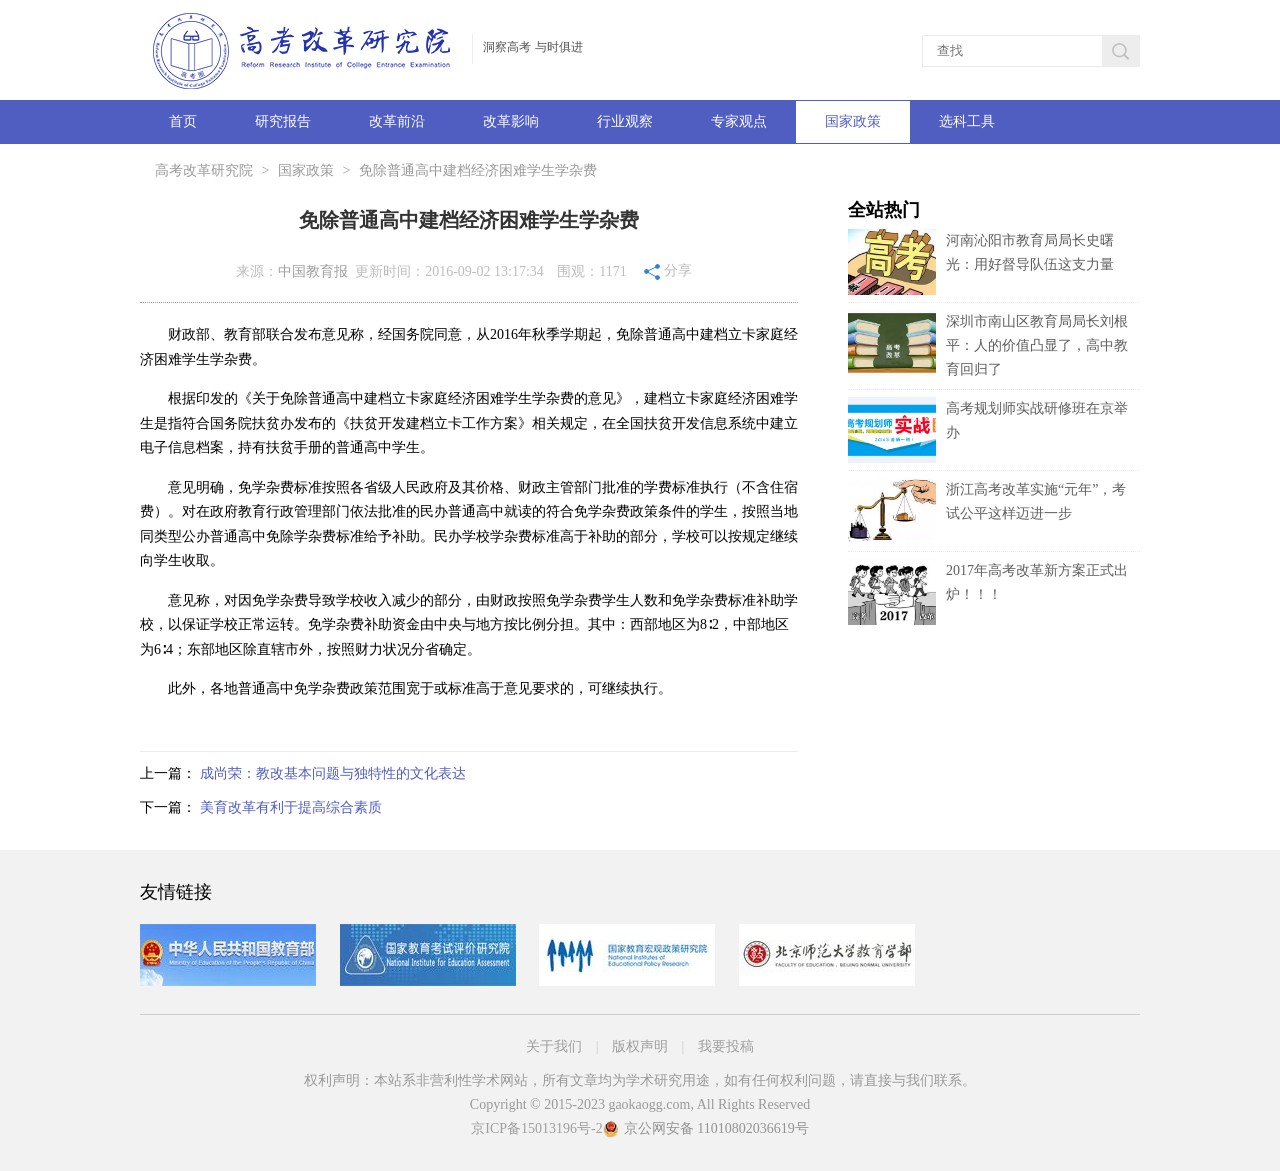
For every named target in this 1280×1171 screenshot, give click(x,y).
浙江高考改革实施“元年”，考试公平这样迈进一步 (987, 513)
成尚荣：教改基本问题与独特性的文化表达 (333, 773)
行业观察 (625, 121)
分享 (668, 269)
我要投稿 (726, 1046)
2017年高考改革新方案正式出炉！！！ (988, 594)
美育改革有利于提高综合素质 (291, 807)
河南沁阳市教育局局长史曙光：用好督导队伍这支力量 (981, 264)
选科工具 (967, 121)
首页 (183, 121)
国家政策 (853, 121)
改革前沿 (397, 121)
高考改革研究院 (204, 170)
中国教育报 (313, 271)
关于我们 (554, 1046)
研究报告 (283, 121)
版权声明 (640, 1046)
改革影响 (511, 121)
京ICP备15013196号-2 (536, 1128)
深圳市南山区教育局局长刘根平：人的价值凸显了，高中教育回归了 (1037, 345)
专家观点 (739, 121)
